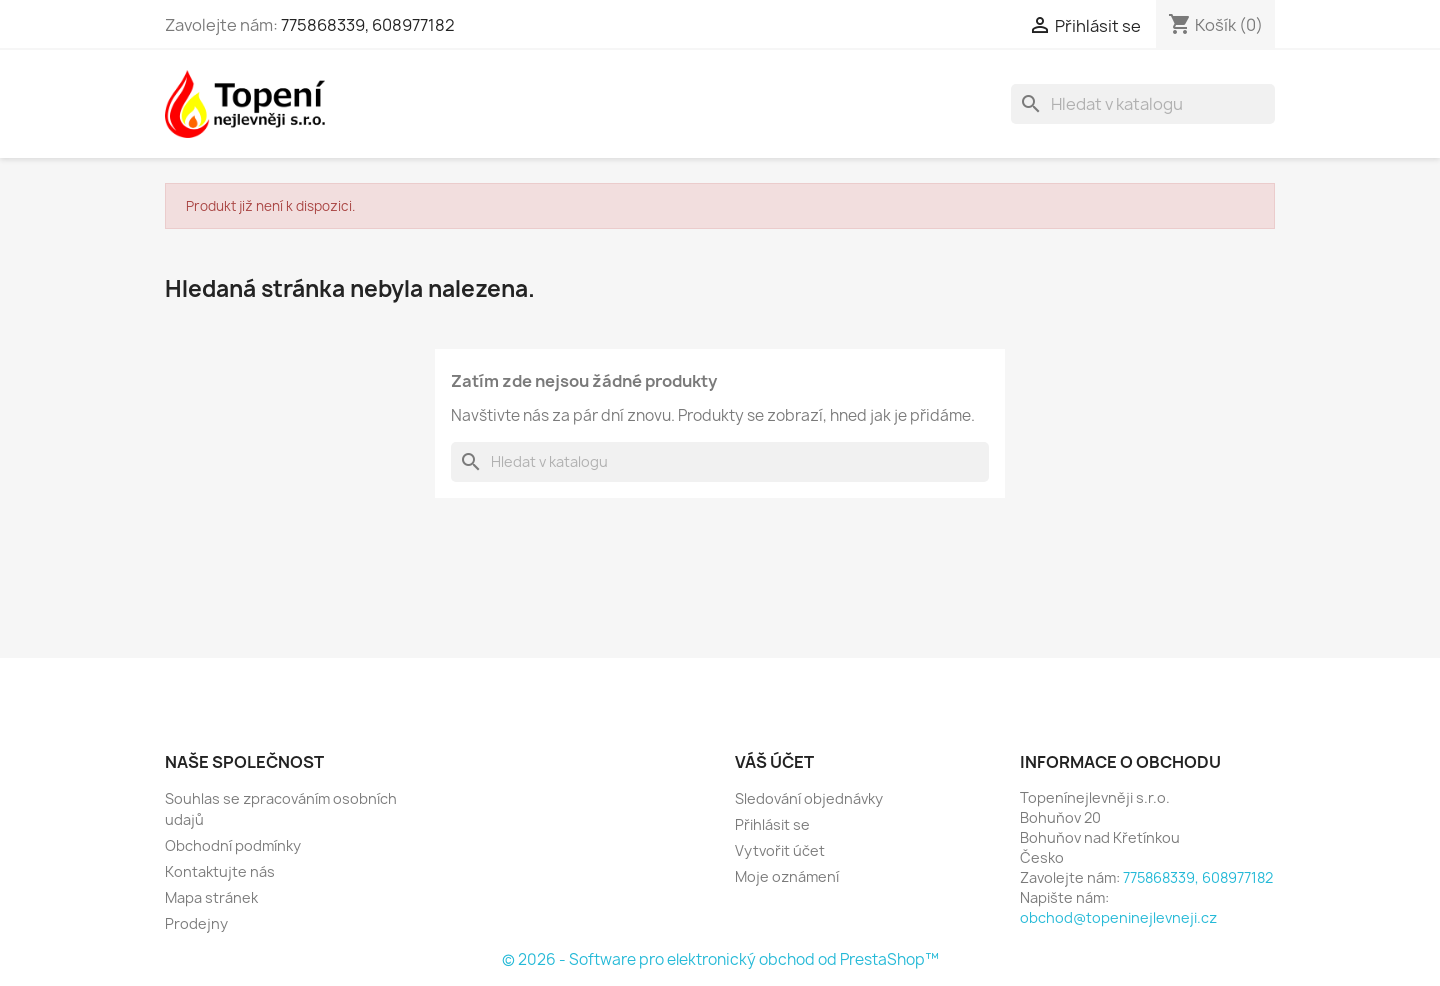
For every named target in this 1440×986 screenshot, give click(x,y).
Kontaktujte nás (220, 871)
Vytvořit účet (780, 850)
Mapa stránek (211, 897)
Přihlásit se (772, 824)
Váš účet (774, 762)
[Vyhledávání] (1143, 104)
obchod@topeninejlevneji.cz (1118, 917)
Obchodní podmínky (233, 845)
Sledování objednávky (809, 798)
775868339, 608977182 (368, 25)
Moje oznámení (787, 876)
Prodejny (196, 923)
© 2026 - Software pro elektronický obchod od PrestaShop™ (720, 959)
